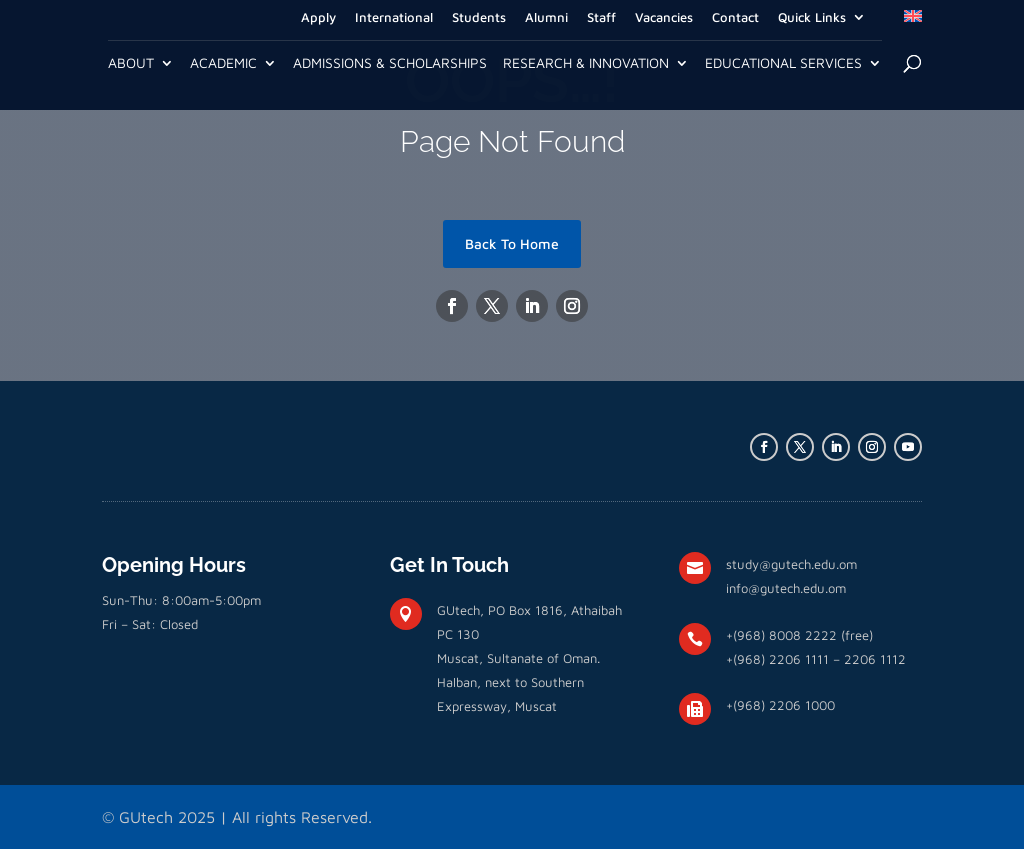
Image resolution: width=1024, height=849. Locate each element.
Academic (223, 63)
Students (479, 18)
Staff (601, 18)
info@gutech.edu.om (786, 588)
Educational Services (783, 63)
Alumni (546, 18)
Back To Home (512, 243)
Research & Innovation (586, 63)
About (131, 63)
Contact (735, 18)
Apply (318, 18)
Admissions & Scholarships (390, 63)
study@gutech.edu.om (791, 564)
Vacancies (664, 18)
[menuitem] (913, 22)
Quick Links (812, 18)
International (394, 18)
